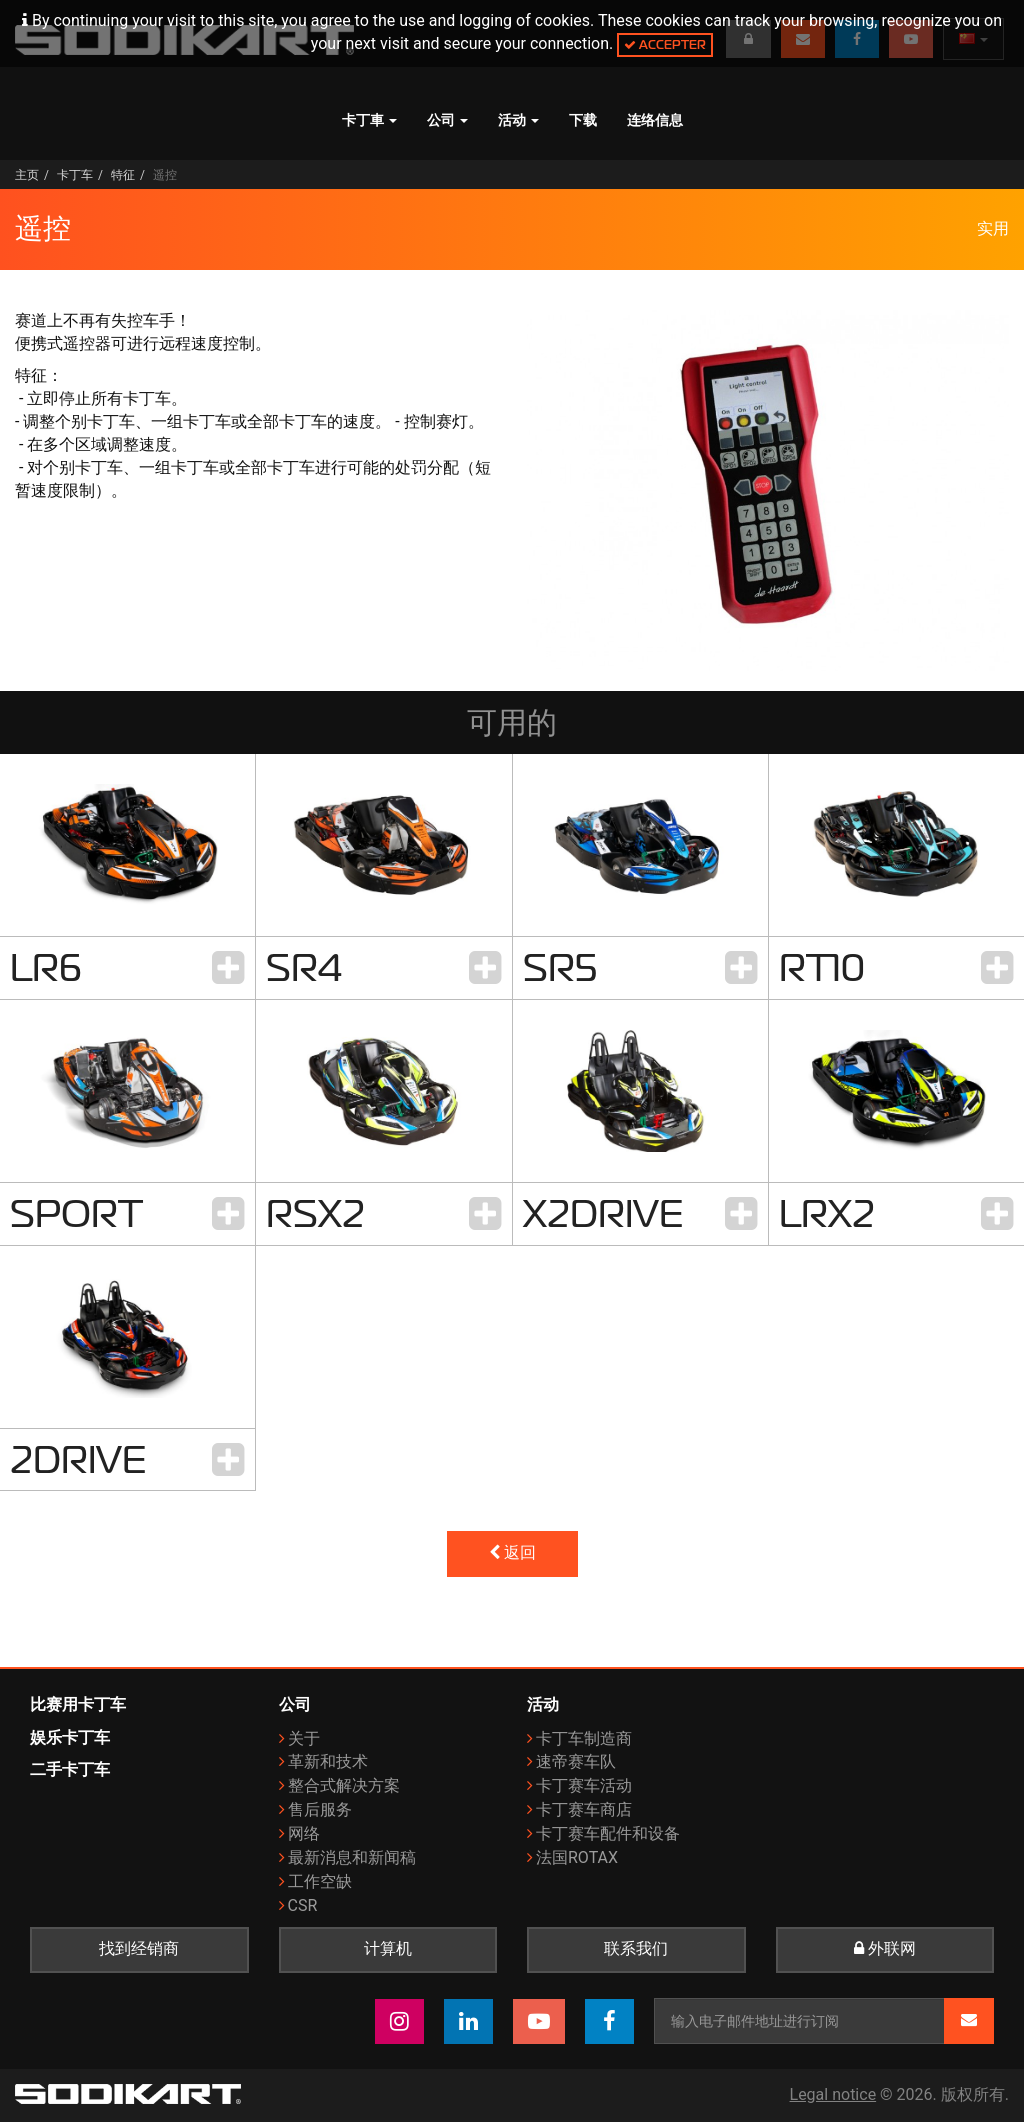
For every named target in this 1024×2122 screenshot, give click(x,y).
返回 (512, 1553)
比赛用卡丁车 (78, 1704)
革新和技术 (328, 1761)
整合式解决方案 (344, 1785)
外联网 (885, 1949)
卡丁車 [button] (369, 120)
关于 (304, 1738)
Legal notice (833, 2094)
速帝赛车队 (576, 1761)
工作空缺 (320, 1881)
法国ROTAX (577, 1857)
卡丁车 (75, 175)
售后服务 (320, 1809)
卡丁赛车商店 (584, 1809)
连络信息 (655, 120)
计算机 (388, 1949)
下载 (583, 120)
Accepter (665, 44)
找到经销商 (139, 1949)
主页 (27, 175)
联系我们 (636, 1949)
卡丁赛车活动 (584, 1785)
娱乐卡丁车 (70, 1737)
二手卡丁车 (70, 1769)
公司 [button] (447, 120)
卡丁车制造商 (584, 1738)
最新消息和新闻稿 (352, 1857)
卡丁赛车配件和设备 (608, 1833)
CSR (303, 1905)
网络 (304, 1833)
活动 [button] (518, 120)
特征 (123, 175)
